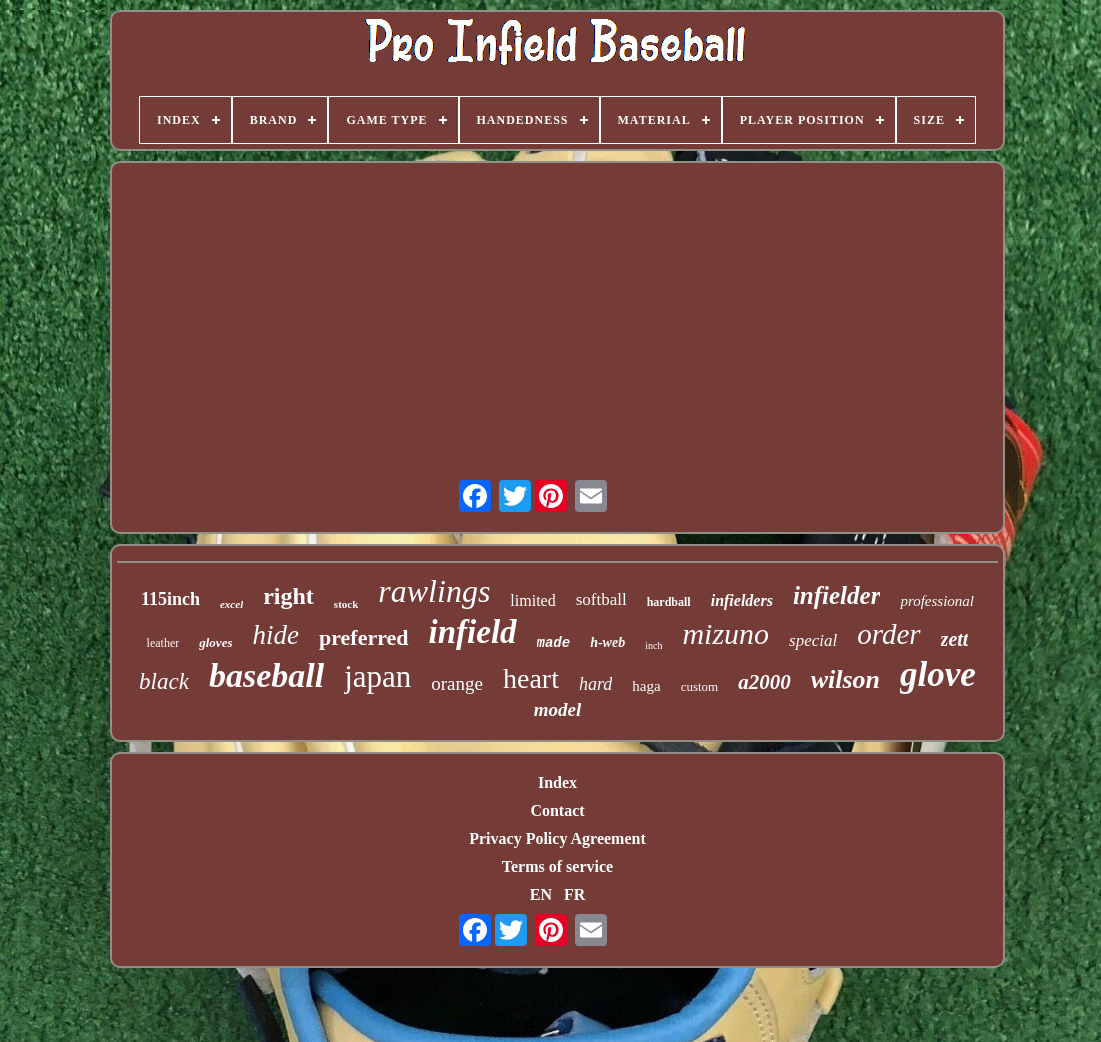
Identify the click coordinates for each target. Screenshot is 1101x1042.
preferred (364, 637)
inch (653, 645)
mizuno (725, 633)
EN (541, 894)
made (554, 643)
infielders (742, 600)
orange (457, 683)
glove (938, 674)
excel (231, 604)
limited (532, 600)
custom (700, 686)
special (813, 640)
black (164, 681)
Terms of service (557, 866)
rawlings (434, 591)
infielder (837, 595)
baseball (266, 675)
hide (275, 635)
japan (377, 676)
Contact (557, 810)
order (888, 634)
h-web (607, 642)
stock (346, 604)
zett (955, 639)
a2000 (764, 682)
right (288, 596)
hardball (669, 602)
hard (595, 684)
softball (601, 599)
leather (163, 643)
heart (531, 678)
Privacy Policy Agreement (557, 838)
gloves (215, 642)
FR (574, 894)
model (558, 709)
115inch (170, 599)
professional (937, 601)
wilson (845, 679)
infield (473, 632)
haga (646, 686)
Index (557, 782)
